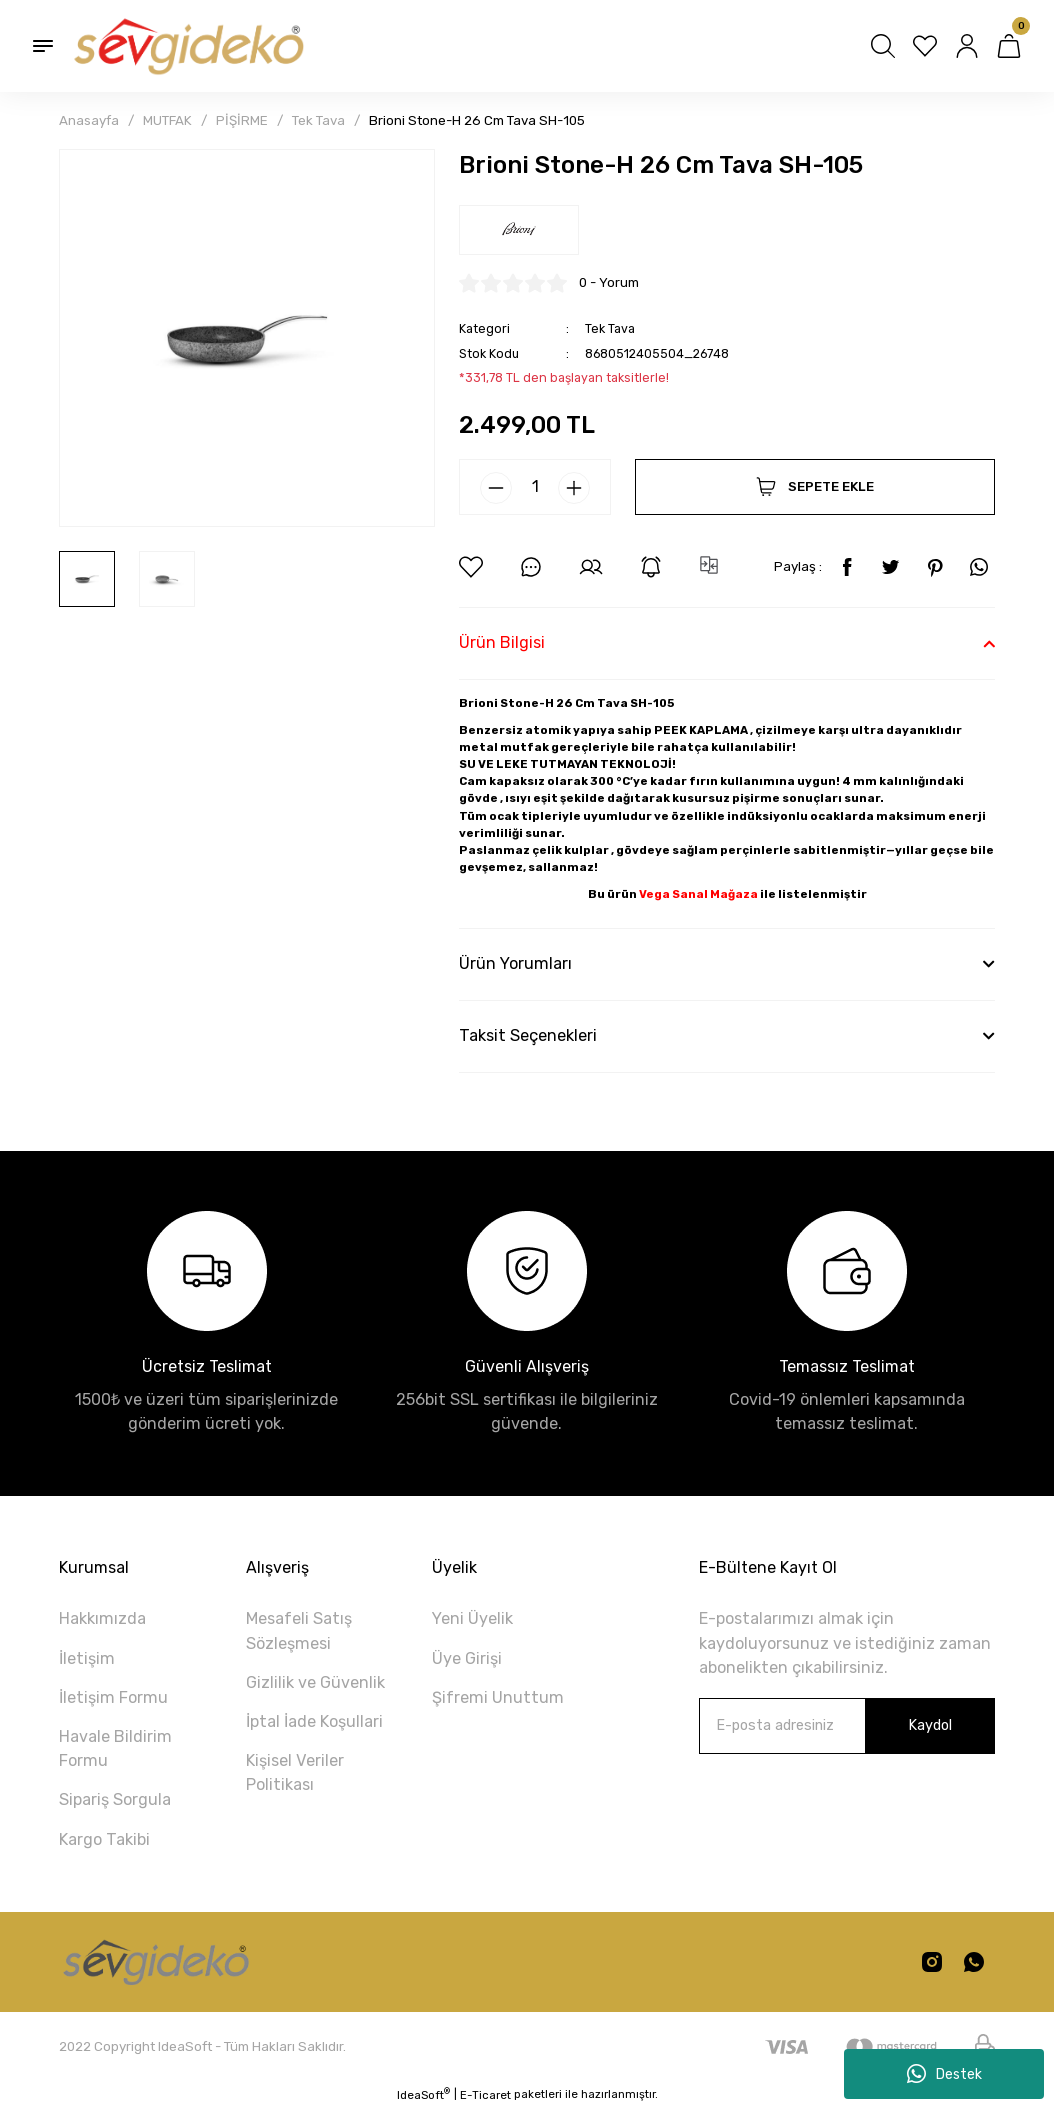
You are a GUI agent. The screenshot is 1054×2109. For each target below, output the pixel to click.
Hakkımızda (102, 1618)
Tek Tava (610, 328)
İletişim (87, 1658)
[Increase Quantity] (574, 488)
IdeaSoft (423, 2094)
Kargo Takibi (104, 1839)
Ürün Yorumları (515, 963)
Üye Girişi (467, 1658)
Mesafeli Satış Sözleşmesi (299, 1630)
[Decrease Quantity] (496, 488)
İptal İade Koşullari (314, 1721)
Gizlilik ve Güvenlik (315, 1682)
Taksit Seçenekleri (528, 1035)
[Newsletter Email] (847, 1726)
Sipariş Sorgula (115, 1799)
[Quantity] (535, 487)
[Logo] (187, 46)
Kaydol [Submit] (930, 1725)
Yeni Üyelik (472, 1618)
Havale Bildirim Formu (115, 1748)
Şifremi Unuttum (498, 1697)
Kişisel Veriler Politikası (295, 1772)
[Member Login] (967, 46)
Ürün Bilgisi (502, 642)
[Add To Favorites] (471, 567)
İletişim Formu (113, 1697)
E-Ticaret (485, 2095)
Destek (944, 2074)
